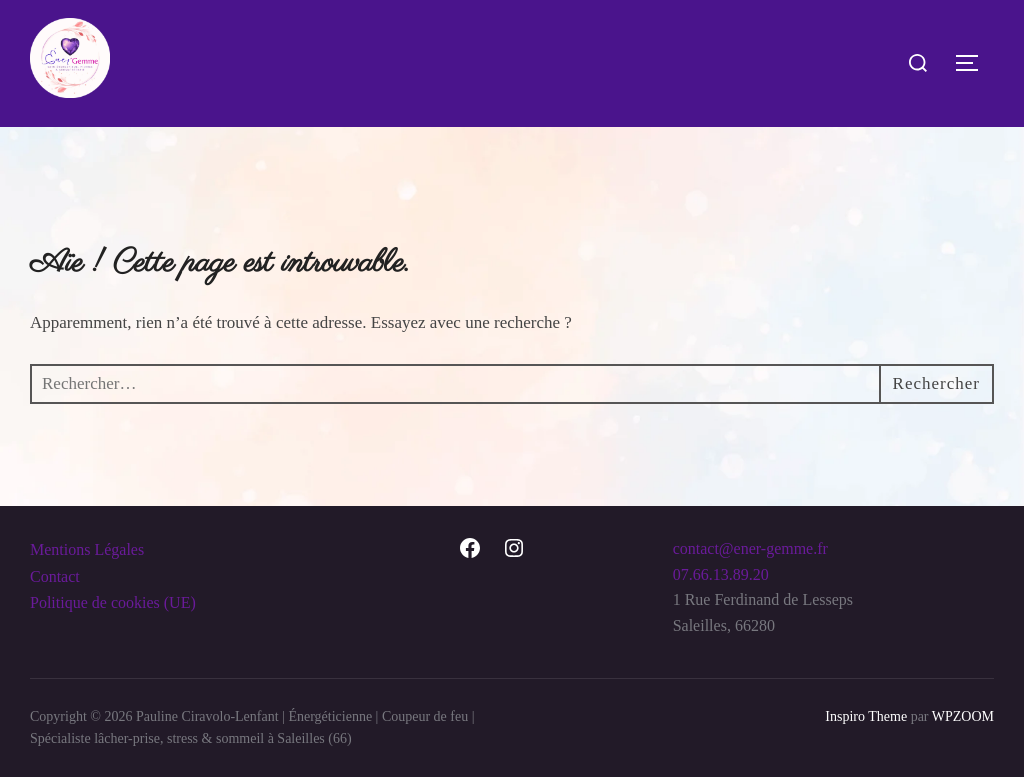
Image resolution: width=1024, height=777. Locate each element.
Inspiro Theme (866, 716)
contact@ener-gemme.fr (750, 548)
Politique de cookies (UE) (113, 602)
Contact (55, 576)
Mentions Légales (87, 549)
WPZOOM (963, 716)
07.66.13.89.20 (721, 574)
